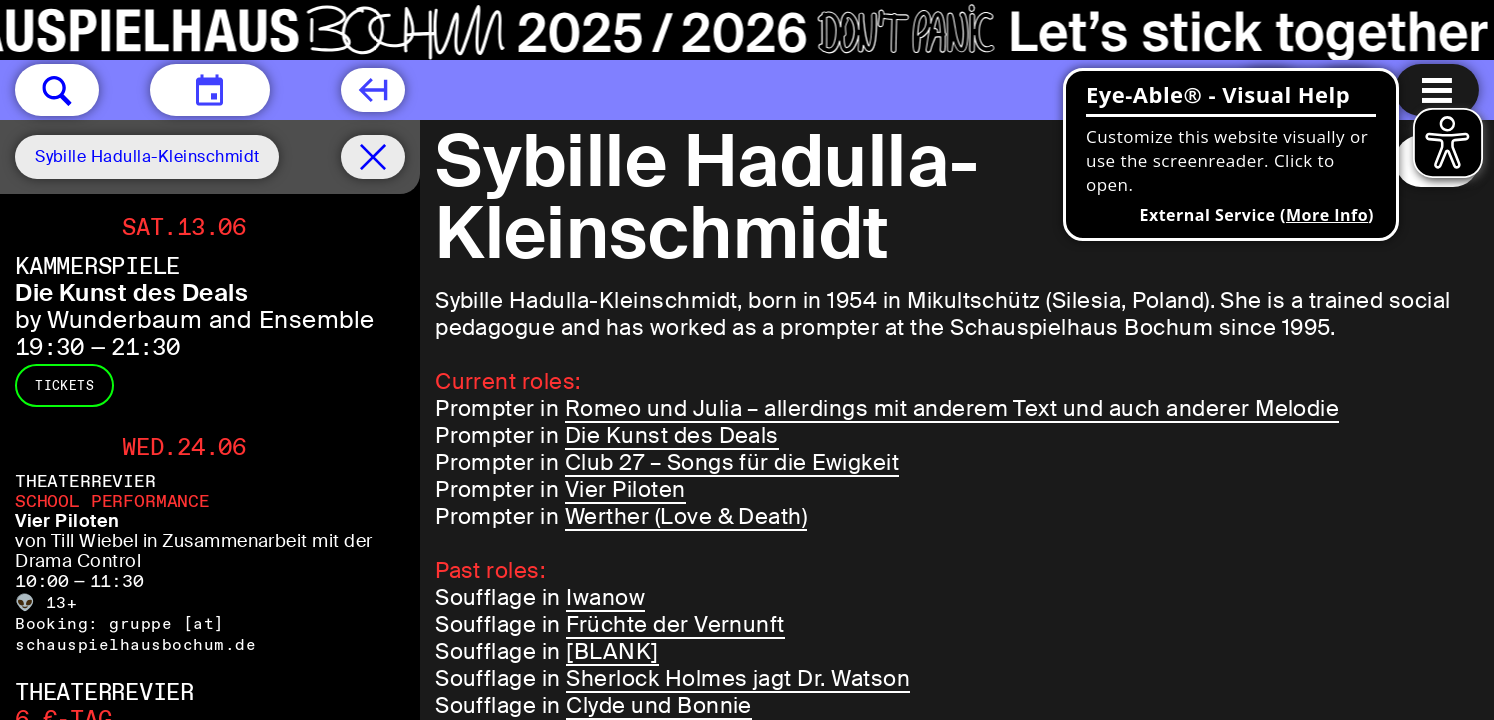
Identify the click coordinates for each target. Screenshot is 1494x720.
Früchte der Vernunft (675, 624)
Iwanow (605, 597)
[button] (57, 90)
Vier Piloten (625, 489)
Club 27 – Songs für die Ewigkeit (732, 462)
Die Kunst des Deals (672, 435)
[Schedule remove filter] (373, 157)
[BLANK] (612, 651)
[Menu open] (1437, 90)
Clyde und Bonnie (659, 705)
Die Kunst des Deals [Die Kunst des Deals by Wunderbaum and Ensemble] (131, 292)
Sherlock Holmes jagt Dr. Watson (738, 678)
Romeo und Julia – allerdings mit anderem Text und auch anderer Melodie (952, 408)
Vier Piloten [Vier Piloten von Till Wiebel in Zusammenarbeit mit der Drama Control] (67, 521)
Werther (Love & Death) (686, 516)
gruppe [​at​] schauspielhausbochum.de (135, 634)
